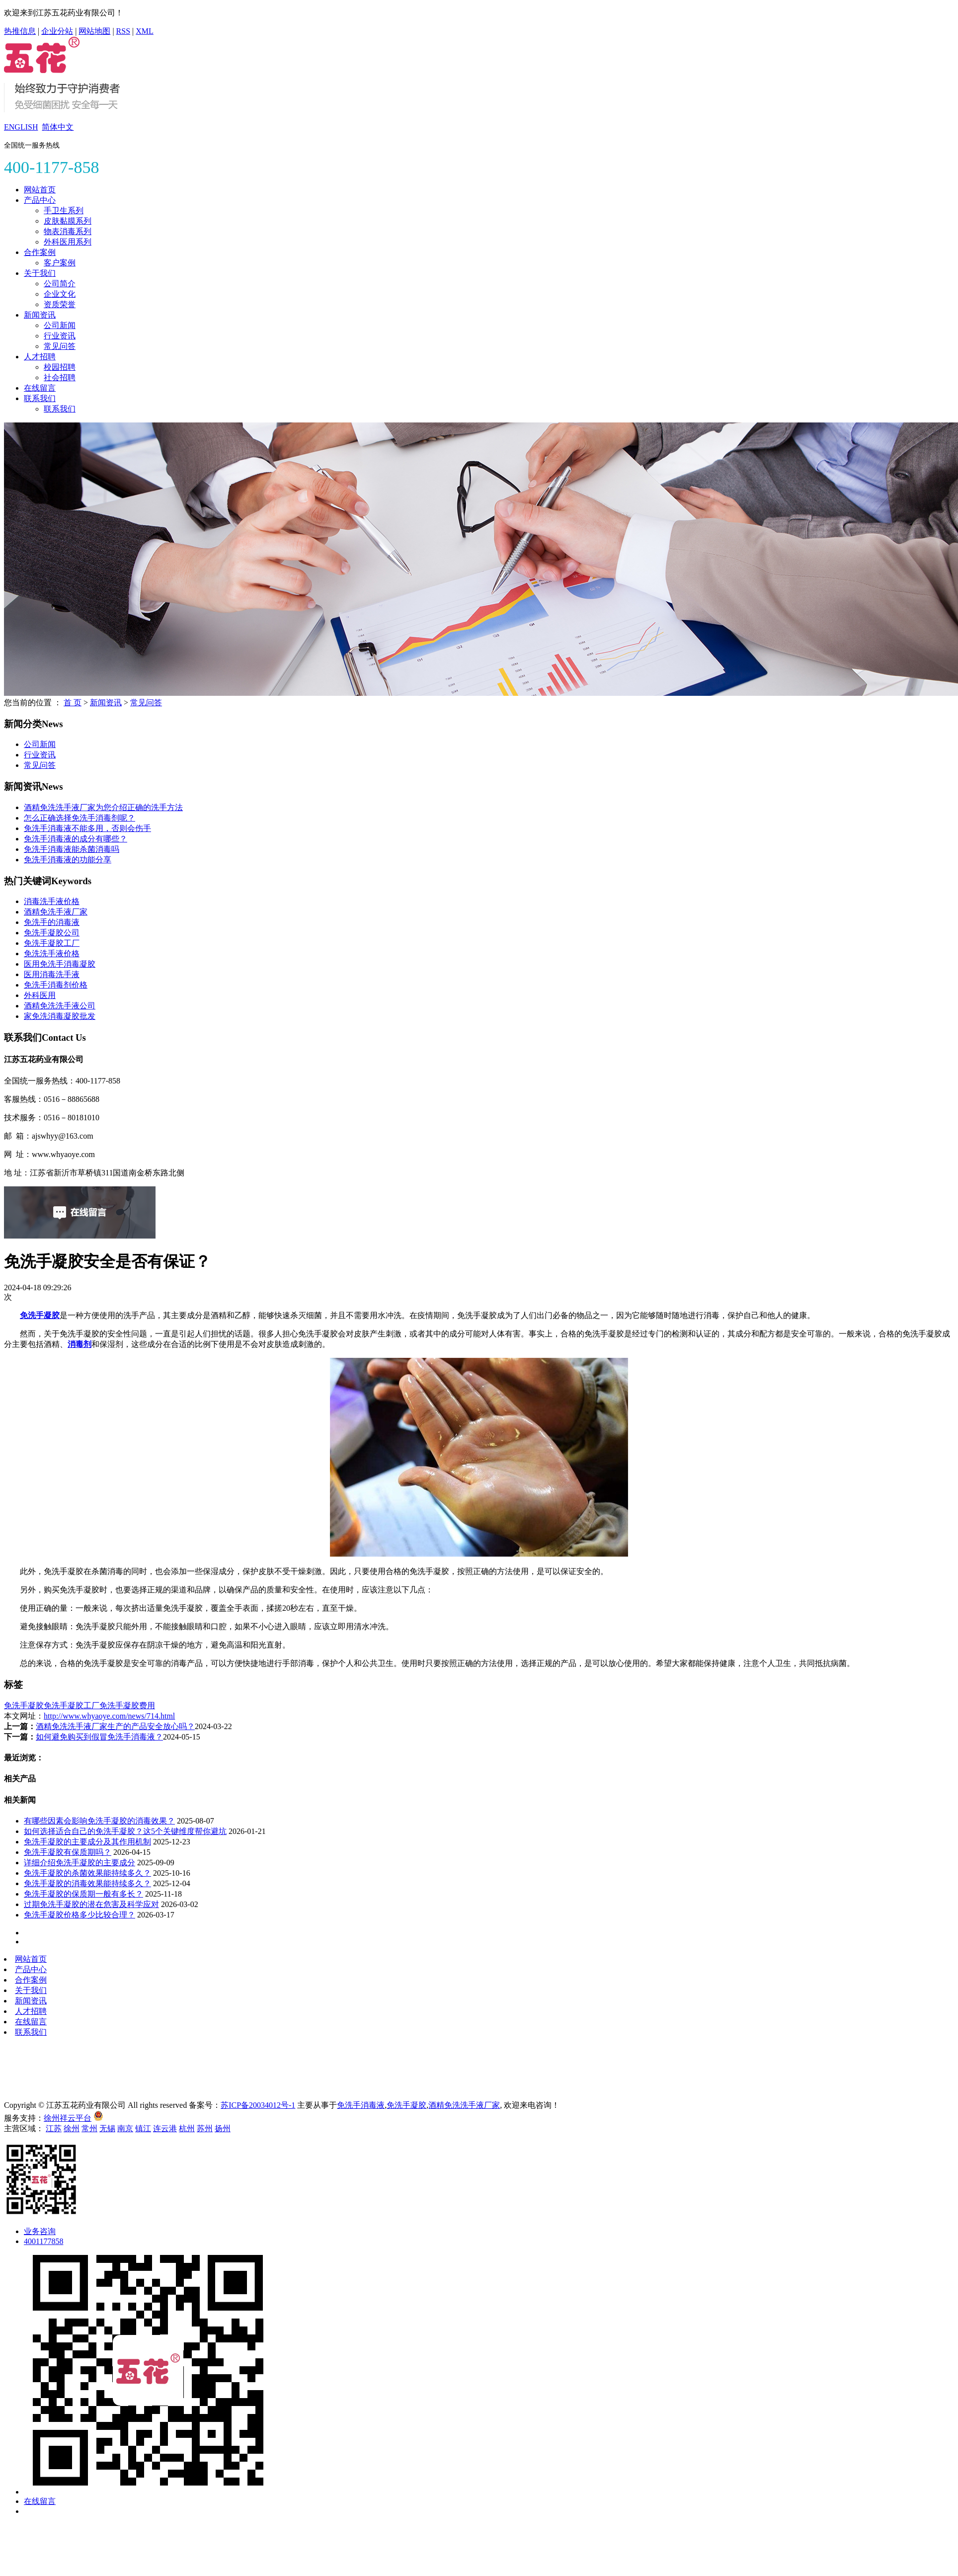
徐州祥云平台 (67, 2118)
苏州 (205, 2128)
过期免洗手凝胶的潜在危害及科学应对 (91, 1904)
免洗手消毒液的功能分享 (67, 859)
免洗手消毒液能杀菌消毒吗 (71, 849)
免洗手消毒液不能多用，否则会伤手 (87, 828)
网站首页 (40, 189)
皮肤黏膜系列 (67, 221)
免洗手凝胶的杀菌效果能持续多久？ (87, 1873)
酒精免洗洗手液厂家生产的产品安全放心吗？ (115, 1726)
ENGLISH (21, 127)
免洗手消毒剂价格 (55, 985)
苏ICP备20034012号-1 (258, 2105)
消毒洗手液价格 (52, 901)
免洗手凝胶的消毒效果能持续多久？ (87, 1883)
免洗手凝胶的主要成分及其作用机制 (87, 1841)
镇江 (143, 2128)
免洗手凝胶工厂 (52, 943)
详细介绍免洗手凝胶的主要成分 (79, 1862)
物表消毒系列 (67, 231)
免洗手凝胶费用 (127, 1705)
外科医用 (40, 995)
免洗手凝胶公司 (52, 932)
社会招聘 (60, 377)
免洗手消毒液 (361, 2105)
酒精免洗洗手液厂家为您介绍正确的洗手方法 (103, 807)
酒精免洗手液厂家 (55, 912)
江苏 (54, 2128)
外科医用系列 (67, 242)
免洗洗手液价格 (52, 953)
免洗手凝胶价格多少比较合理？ (79, 1915)
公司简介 (60, 283)
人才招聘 (40, 356)
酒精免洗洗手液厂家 (464, 2105)
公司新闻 (60, 325)
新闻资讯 (40, 315)
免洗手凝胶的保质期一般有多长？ (83, 1894)
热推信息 (20, 31)
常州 (89, 2128)
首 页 (72, 702)
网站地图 (94, 31)
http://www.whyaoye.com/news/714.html (109, 1716)
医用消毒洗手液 (52, 974)
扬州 (223, 2128)
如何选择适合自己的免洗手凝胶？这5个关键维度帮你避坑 (125, 1831)
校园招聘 (60, 367)
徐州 (72, 2128)
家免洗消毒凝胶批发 (59, 1016)
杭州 (187, 2128)
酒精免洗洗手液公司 (59, 1005)
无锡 (107, 2128)
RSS (123, 31)
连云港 (165, 2128)
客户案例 (60, 262)
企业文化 (60, 294)
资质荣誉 (60, 304)
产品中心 (40, 200)
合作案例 (40, 252)
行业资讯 (60, 336)
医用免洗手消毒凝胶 (59, 964)
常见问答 (60, 346)
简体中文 (58, 127)
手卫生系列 (63, 210)
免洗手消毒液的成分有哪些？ (75, 838)
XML (145, 31)
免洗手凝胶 (24, 1705)
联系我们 (40, 398)
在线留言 (40, 388)
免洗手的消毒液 (52, 922)
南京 (125, 2128)
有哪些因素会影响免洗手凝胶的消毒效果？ (99, 1821)
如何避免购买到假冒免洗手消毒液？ (99, 1737)
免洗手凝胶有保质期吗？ (67, 1852)
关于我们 (40, 273)
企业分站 (57, 31)
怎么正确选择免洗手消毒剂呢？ (79, 818)
